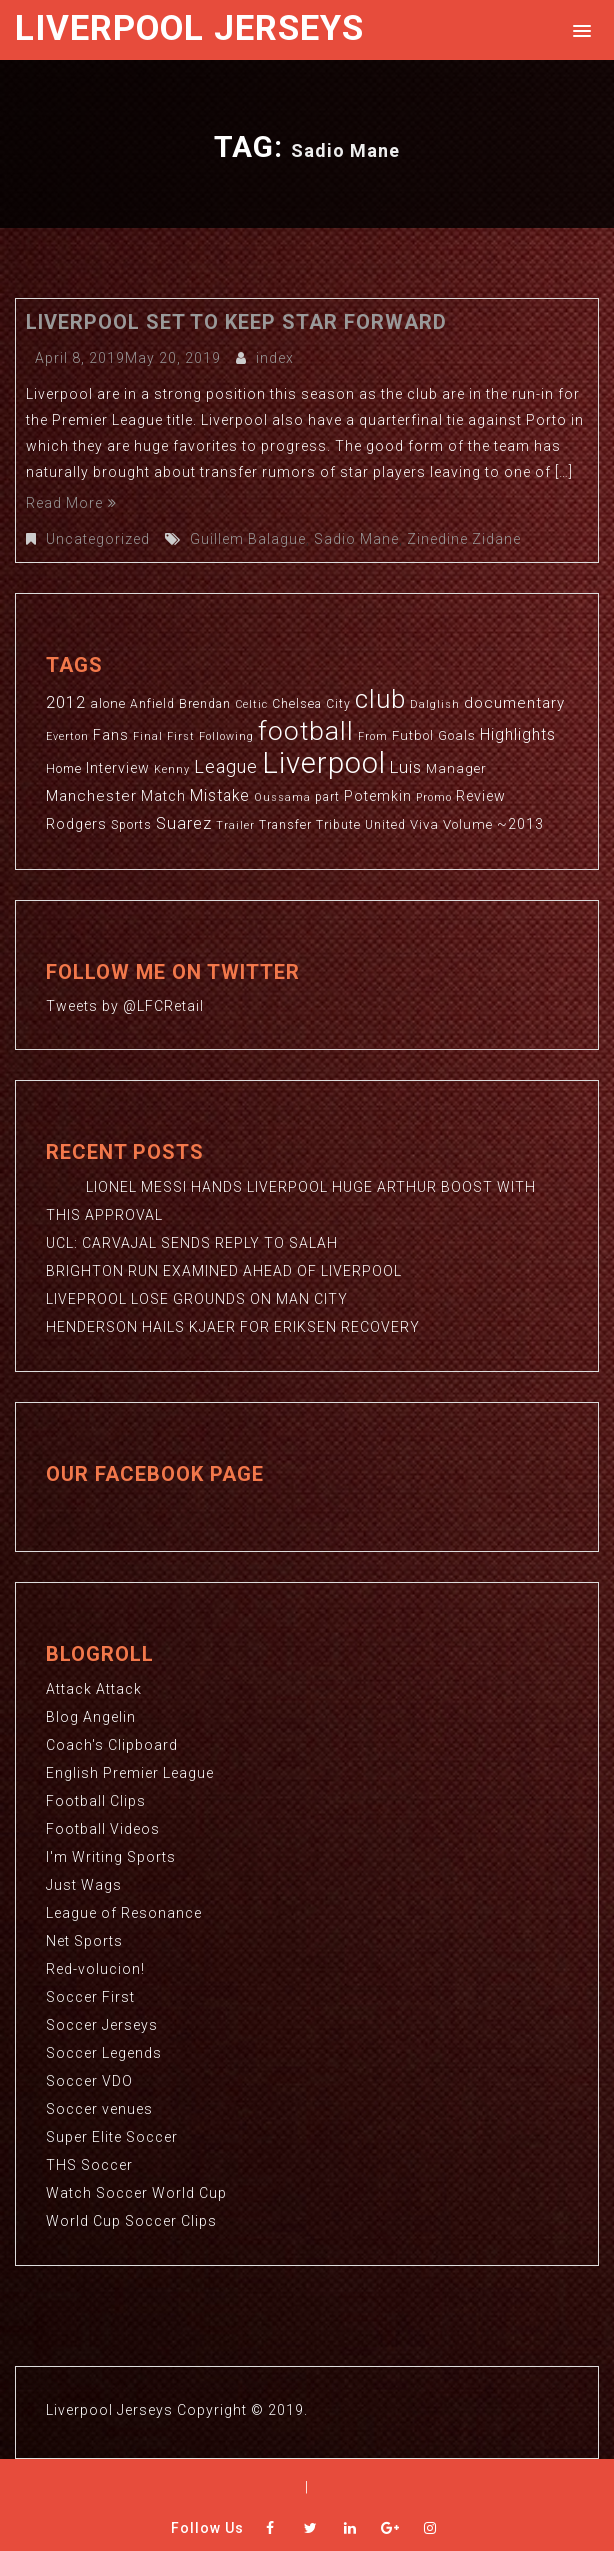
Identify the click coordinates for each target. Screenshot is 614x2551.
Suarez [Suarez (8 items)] (184, 823)
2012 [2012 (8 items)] (66, 702)
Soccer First (90, 1997)
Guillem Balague (248, 539)
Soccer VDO (89, 2081)
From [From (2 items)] (373, 736)
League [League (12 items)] (226, 766)
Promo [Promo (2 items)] (434, 797)
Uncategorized (98, 539)
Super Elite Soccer (112, 2137)
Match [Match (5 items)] (163, 796)
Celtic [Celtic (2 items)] (251, 704)
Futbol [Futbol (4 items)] (413, 735)
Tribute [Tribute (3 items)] (338, 825)
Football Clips (96, 1801)
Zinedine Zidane (464, 539)
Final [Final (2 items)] (148, 736)
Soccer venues (99, 2109)
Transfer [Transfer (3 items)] (285, 825)
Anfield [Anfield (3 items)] (152, 704)
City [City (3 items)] (338, 704)
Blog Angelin (91, 1717)
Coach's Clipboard (112, 1745)
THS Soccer (89, 2165)
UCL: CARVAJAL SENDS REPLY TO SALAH (192, 1243)
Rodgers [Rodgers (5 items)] (76, 824)
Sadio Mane (356, 539)
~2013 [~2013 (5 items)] (520, 824)
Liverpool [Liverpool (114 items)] (324, 763)
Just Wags (84, 1885)
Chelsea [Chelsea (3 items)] (297, 704)
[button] (578, 29)
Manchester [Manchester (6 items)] (91, 796)
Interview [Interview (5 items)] (118, 768)
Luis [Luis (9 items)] (406, 767)
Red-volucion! (95, 1969)
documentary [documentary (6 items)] (514, 703)
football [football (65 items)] (306, 730)
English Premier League (130, 1773)
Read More (71, 503)
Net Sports (84, 1941)
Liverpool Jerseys (189, 28)
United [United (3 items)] (385, 825)
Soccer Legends (104, 2053)
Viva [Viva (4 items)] (424, 824)
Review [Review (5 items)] (481, 796)
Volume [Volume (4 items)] (468, 824)
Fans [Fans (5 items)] (111, 735)
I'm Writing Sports (111, 1857)
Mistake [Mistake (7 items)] (220, 796)
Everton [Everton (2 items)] (67, 736)
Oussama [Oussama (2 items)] (282, 797)
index (275, 358)
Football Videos (103, 1829)
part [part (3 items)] (327, 797)
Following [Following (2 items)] (226, 736)
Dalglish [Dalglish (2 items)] (435, 704)
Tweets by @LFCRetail (125, 1006)
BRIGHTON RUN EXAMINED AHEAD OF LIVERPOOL (224, 1271)
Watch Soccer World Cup (136, 2193)
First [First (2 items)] (181, 736)
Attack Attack (94, 1689)
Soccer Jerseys (102, 2025)
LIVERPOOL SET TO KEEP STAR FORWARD (236, 322)
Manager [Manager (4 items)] (456, 768)
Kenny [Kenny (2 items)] (172, 769)
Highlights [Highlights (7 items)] (518, 735)
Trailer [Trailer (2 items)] (235, 825)
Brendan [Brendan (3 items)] (205, 704)
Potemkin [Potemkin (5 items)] (378, 796)
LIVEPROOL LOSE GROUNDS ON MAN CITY (197, 1299)
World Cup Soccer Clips (131, 2221)
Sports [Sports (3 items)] (131, 825)
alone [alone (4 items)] (108, 703)
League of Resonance (124, 1913)
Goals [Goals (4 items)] (457, 735)
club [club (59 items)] (380, 699)
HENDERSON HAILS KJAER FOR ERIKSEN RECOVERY (233, 1327)
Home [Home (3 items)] (64, 769)
